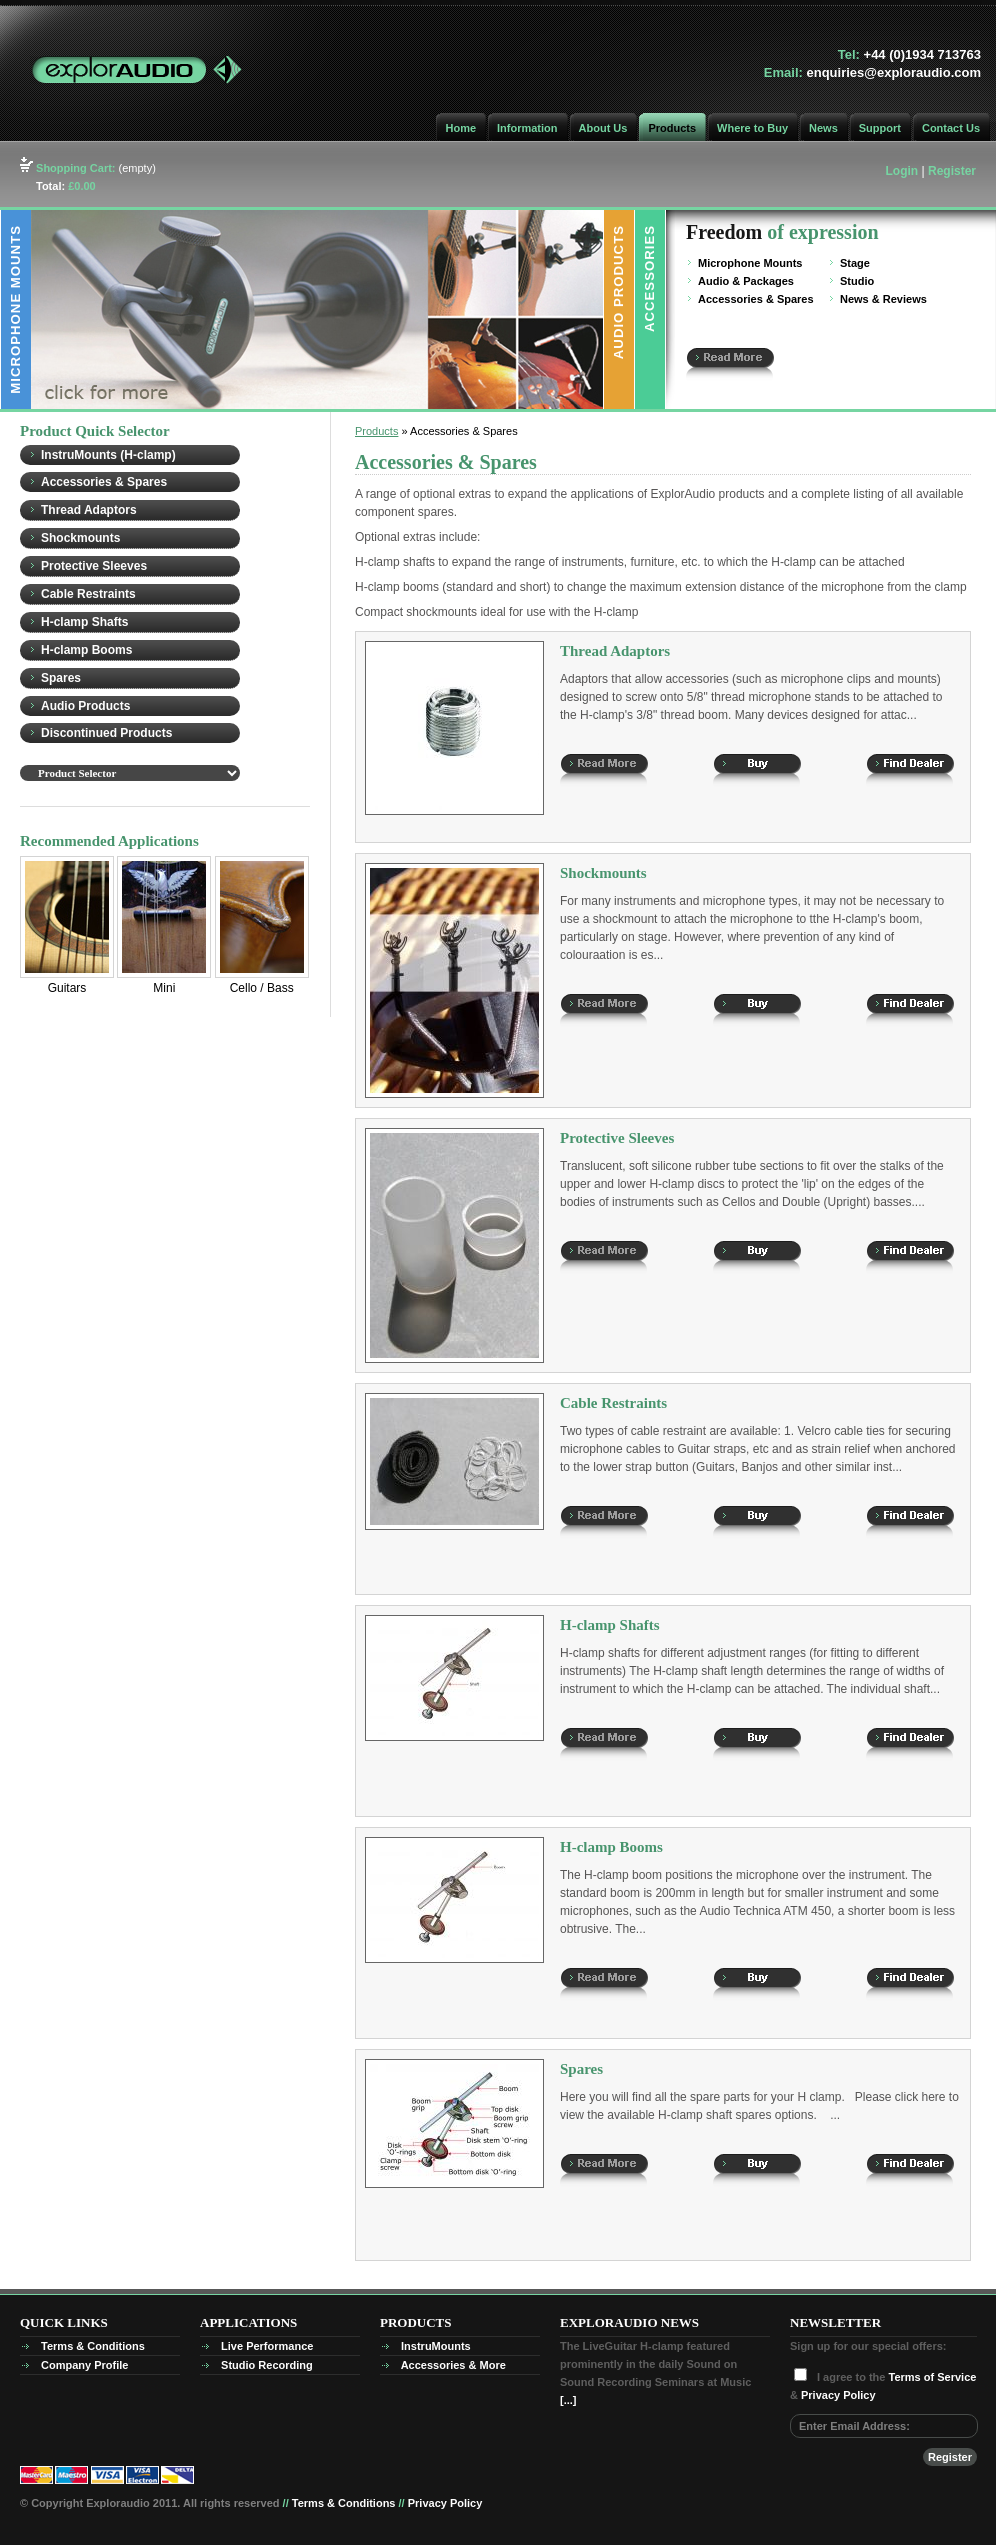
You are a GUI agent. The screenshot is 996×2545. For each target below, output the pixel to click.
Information (527, 128)
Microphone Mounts (750, 263)
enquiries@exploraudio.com (894, 72)
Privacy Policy (838, 2395)
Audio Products (85, 706)
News (823, 128)
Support (880, 128)
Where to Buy (752, 128)
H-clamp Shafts (84, 622)
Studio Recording (267, 2365)
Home (460, 128)
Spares (61, 678)
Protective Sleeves (94, 566)
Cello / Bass (262, 988)
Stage (855, 263)
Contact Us (951, 128)
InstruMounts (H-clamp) (108, 455)
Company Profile (84, 2365)
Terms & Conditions (93, 2346)
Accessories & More (453, 2365)
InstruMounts (436, 2346)
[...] (568, 2400)
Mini (164, 925)
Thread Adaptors (89, 510)
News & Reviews (883, 299)
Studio (857, 281)
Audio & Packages (746, 281)
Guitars (67, 925)
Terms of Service (933, 2377)
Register (952, 171)
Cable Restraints (88, 594)
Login (902, 171)
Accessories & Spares (756, 299)
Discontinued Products (106, 733)
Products (672, 128)
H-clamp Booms (86, 650)
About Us (603, 128)
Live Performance (267, 2346)
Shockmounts (80, 538)
